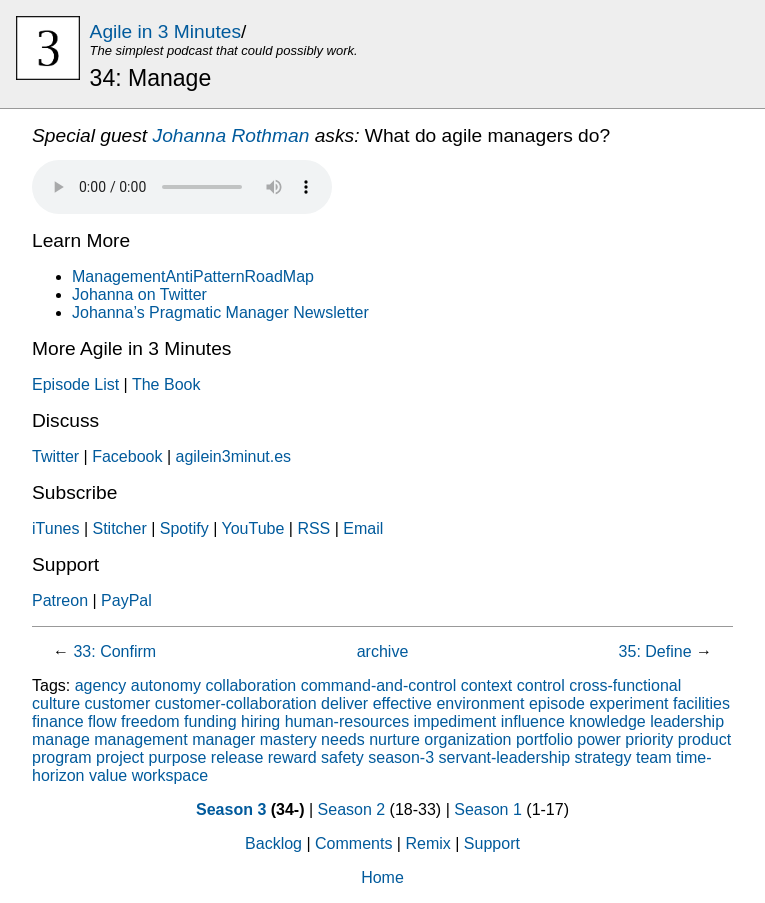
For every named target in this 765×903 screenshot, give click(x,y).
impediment (455, 721)
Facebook (127, 456)
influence (533, 721)
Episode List (75, 384)
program (62, 757)
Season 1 (488, 809)
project (120, 757)
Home (382, 877)
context (487, 685)
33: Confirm (114, 651)
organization (467, 739)
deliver (344, 703)
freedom (150, 721)
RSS (313, 528)
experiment (628, 703)
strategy (603, 757)
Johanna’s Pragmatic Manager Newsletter (220, 312)
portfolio (544, 739)
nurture (394, 739)
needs (343, 739)
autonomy (166, 685)
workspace (170, 775)
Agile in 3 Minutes (165, 31)
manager (223, 739)
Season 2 (352, 809)
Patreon (60, 600)
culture (56, 703)
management (140, 739)
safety (342, 757)
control (541, 685)
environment (480, 703)
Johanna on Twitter (139, 294)
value (108, 775)
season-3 (401, 757)
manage (61, 739)
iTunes (55, 528)
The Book (166, 384)
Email (363, 528)
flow (102, 721)
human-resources (347, 721)
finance (58, 721)
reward (292, 757)
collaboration (250, 685)
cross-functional (625, 685)
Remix (427, 843)
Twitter (55, 456)
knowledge (607, 721)
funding (210, 721)
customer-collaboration (236, 703)
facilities (701, 703)
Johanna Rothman (231, 135)
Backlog (273, 843)
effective (402, 703)
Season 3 (231, 809)
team (654, 757)
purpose (178, 757)
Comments (353, 843)
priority (649, 739)
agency (101, 685)
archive (383, 651)
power (599, 739)
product (704, 739)
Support (492, 843)
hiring (260, 721)
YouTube (252, 528)
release (237, 757)
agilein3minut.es (233, 456)
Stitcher (119, 528)
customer (117, 703)
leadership (687, 721)
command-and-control (379, 685)
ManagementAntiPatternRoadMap (193, 276)
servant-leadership (505, 757)
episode (557, 703)
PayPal (126, 600)
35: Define (655, 651)
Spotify (184, 528)
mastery (288, 739)
